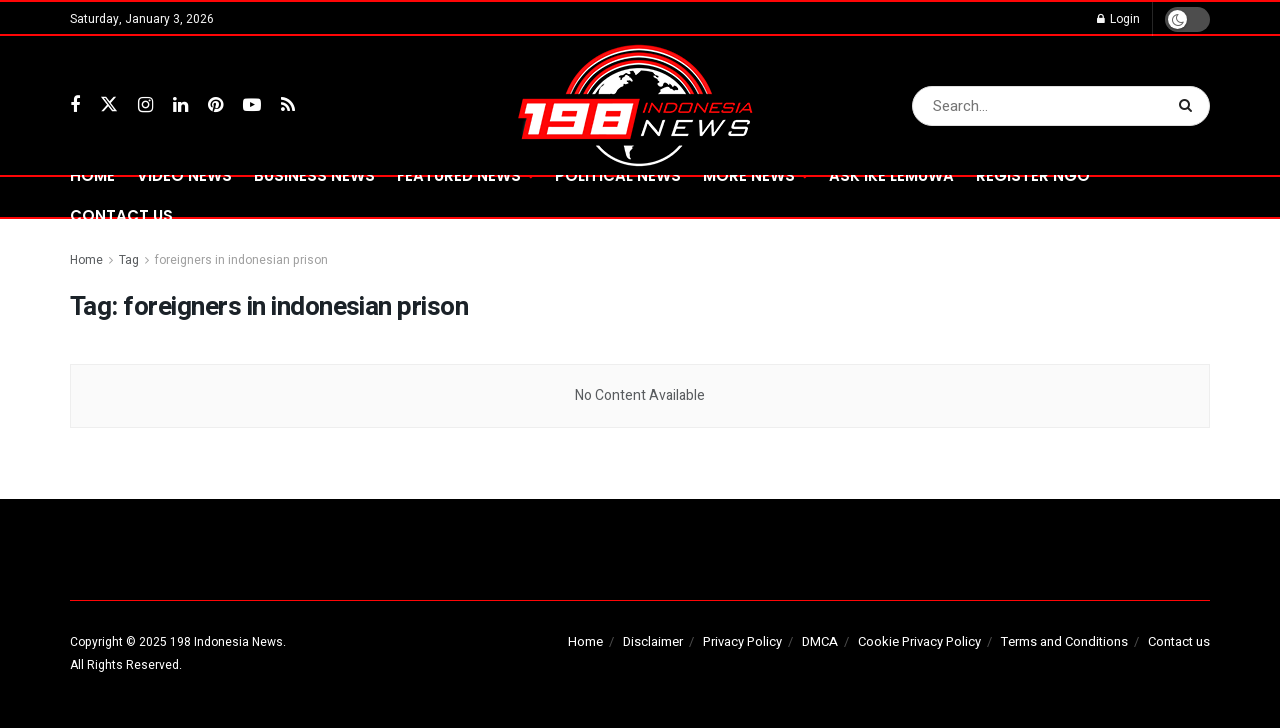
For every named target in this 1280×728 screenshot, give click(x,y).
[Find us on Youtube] (252, 106)
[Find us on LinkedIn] (180, 106)
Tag (129, 260)
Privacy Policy (742, 641)
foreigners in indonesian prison (241, 260)
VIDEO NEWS (184, 175)
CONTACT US (121, 215)
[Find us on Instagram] (145, 106)
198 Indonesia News (226, 642)
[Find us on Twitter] (109, 105)
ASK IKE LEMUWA (891, 175)
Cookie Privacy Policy (919, 641)
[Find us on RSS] (288, 106)
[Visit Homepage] (640, 105)
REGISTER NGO (1033, 175)
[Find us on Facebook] (75, 106)
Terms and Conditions (1064, 641)
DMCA (820, 641)
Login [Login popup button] (1118, 19)
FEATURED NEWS (459, 175)
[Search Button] (1189, 106)
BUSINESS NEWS (314, 175)
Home (92, 175)
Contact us (1179, 641)
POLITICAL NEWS (618, 175)
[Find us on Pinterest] (215, 106)
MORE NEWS (749, 175)
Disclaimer (653, 641)
